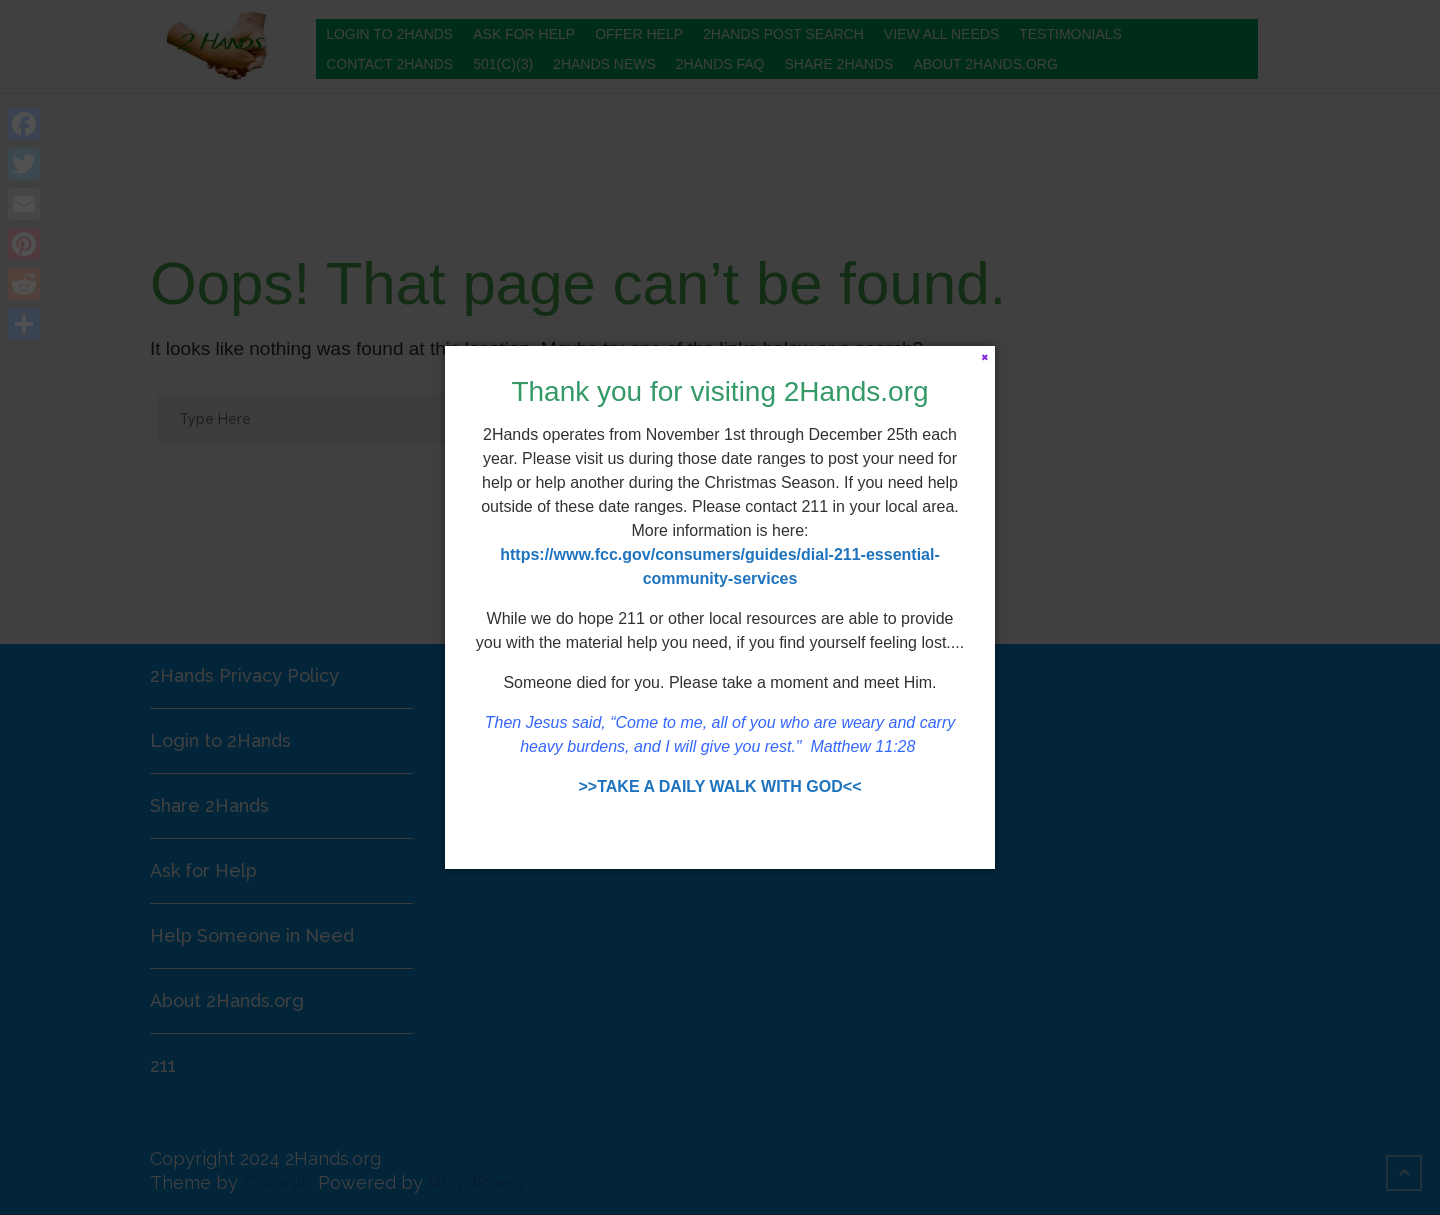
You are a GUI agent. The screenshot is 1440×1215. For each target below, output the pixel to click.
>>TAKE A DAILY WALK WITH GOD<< (720, 786)
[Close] (984, 356)
